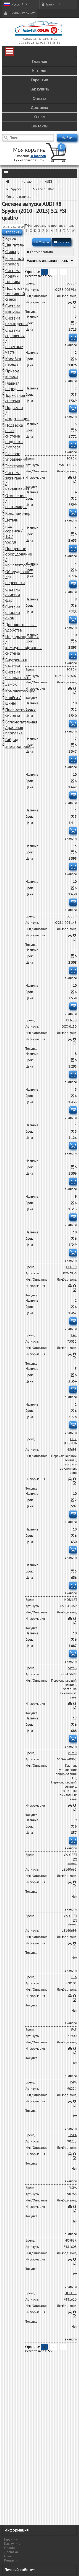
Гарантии (10, 2539)
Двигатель (14, 245)
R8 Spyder (13, 189)
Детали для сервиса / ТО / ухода (13, 531)
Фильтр (12, 251)
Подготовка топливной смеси (16, 294)
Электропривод (19, 746)
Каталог (27, 181)
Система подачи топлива (12, 276)
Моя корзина (29, 150)
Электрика (14, 466)
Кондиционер (17, 513)
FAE (74, 1335)
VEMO (72, 1753)
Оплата (9, 2548)
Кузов (10, 238)
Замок (11, 684)
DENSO (71, 1020)
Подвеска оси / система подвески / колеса (14, 436)
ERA (74, 1977)
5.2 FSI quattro (43, 189)
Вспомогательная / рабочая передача (21, 728)
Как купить (12, 2544)
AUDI (48, 181)
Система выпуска (18, 197)
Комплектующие (20, 691)
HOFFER (71, 2240)
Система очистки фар (12, 595)
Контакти (11, 2560)
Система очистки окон (12, 613)
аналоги (71, 345)
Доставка (11, 2552)
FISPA (72, 2082)
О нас (8, 2556)
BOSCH (71, 283)
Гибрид (11, 739)
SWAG (72, 1668)
